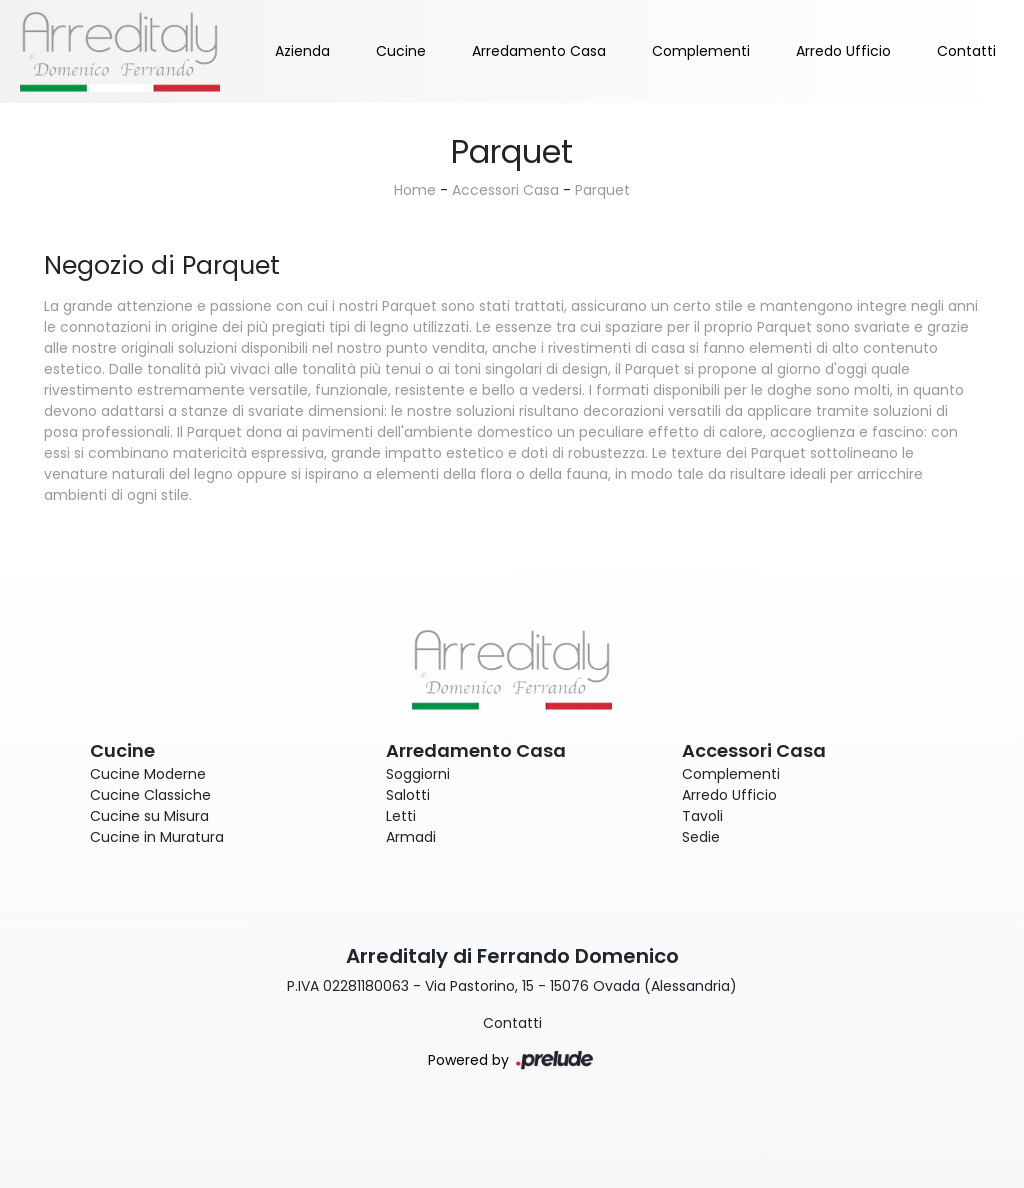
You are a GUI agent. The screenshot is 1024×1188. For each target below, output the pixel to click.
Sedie (701, 837)
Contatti (966, 51)
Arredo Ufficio (843, 51)
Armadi (411, 837)
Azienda (302, 51)
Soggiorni (418, 774)
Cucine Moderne (148, 774)
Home (415, 190)
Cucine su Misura (149, 816)
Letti (401, 816)
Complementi (701, 51)
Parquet (602, 190)
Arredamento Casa (539, 51)
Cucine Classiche (150, 795)
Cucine (401, 51)
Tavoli (702, 816)
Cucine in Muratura (157, 837)
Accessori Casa (505, 190)
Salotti (408, 795)
